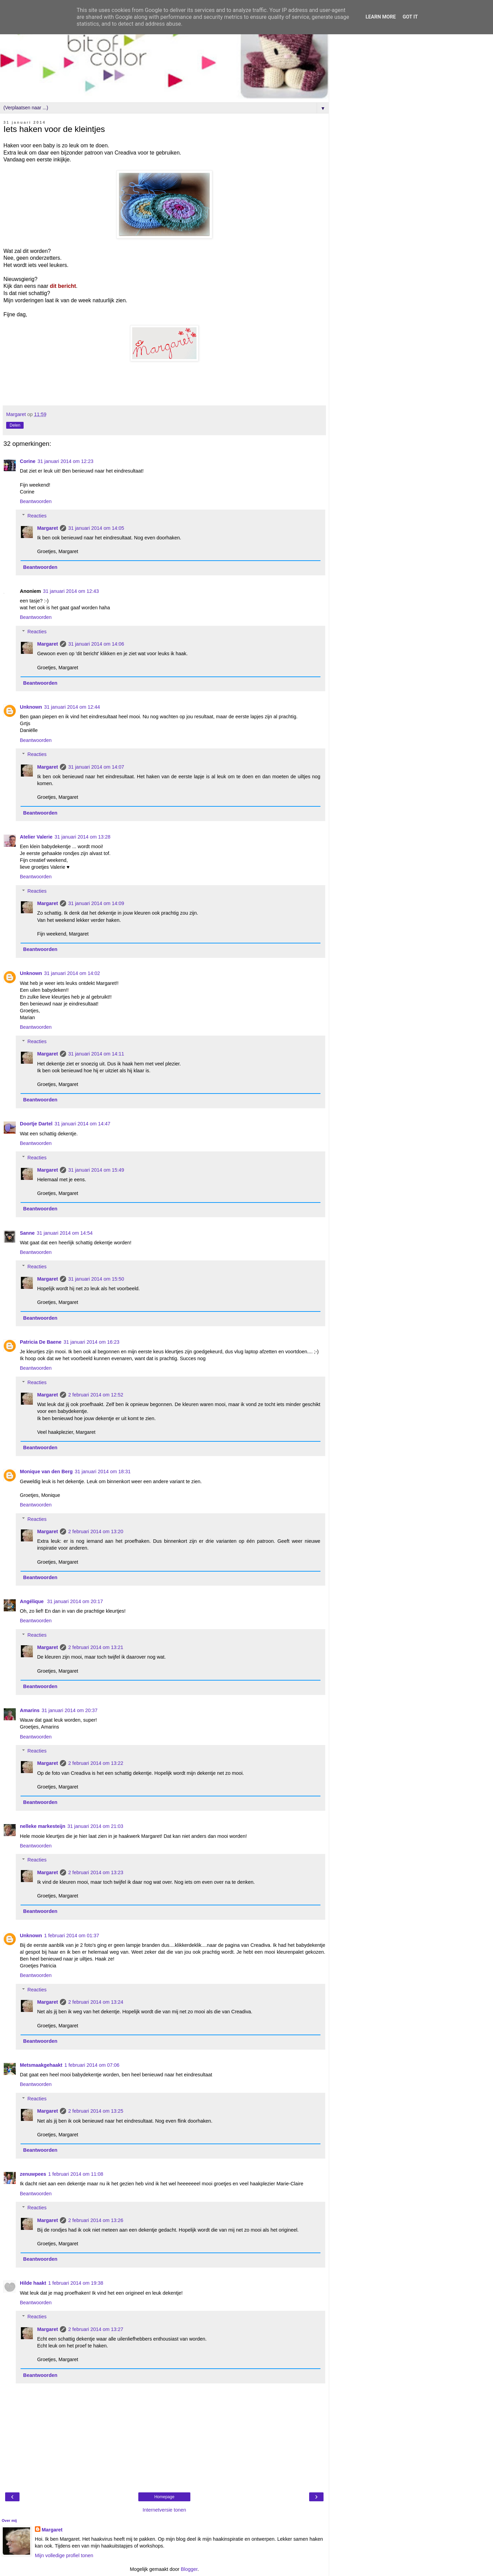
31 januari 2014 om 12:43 (71, 591)
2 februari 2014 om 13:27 (95, 2329)
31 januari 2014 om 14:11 (96, 1054)
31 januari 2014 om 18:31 (102, 1471)
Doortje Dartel (36, 1123)
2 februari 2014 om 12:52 (95, 1394)
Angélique (32, 1601)
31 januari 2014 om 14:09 (96, 903)
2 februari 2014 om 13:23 (95, 1872)
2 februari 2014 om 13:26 (95, 2220)
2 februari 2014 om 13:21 (95, 1647)
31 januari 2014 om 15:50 (96, 1279)
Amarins (30, 1710)
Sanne (27, 1233)
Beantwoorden (36, 501)
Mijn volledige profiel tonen (64, 2555)
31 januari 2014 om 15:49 (96, 1170)
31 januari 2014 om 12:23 (65, 461)
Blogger (189, 2569)
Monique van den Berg (46, 1471)
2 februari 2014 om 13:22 (95, 1763)
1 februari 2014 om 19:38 (75, 2283)
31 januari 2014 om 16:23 (91, 1342)
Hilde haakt (33, 2283)
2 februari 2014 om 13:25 (95, 2111)
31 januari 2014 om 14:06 (96, 644)
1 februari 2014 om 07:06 (91, 2065)
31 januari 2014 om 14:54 (64, 1233)
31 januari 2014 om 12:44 (72, 707)
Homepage (164, 2496)
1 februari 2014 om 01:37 (71, 1935)
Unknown (31, 707)
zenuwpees (33, 2174)
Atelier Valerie (36, 837)
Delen (15, 425)
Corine (28, 461)
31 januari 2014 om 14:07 (96, 767)
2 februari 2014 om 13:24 (95, 2002)
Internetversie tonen (164, 2510)
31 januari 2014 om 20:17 (75, 1601)
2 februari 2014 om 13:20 (95, 1531)
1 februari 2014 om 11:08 (75, 2174)
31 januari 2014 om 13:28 (82, 837)
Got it (410, 17)
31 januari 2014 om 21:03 (95, 1826)
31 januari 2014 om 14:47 (82, 1123)
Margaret (47, 528)
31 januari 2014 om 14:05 (96, 528)
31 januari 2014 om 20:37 (70, 1710)
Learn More (381, 17)
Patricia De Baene (41, 1342)
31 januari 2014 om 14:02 (72, 973)
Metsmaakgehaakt (41, 2065)
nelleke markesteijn (42, 1826)
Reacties (37, 515)
